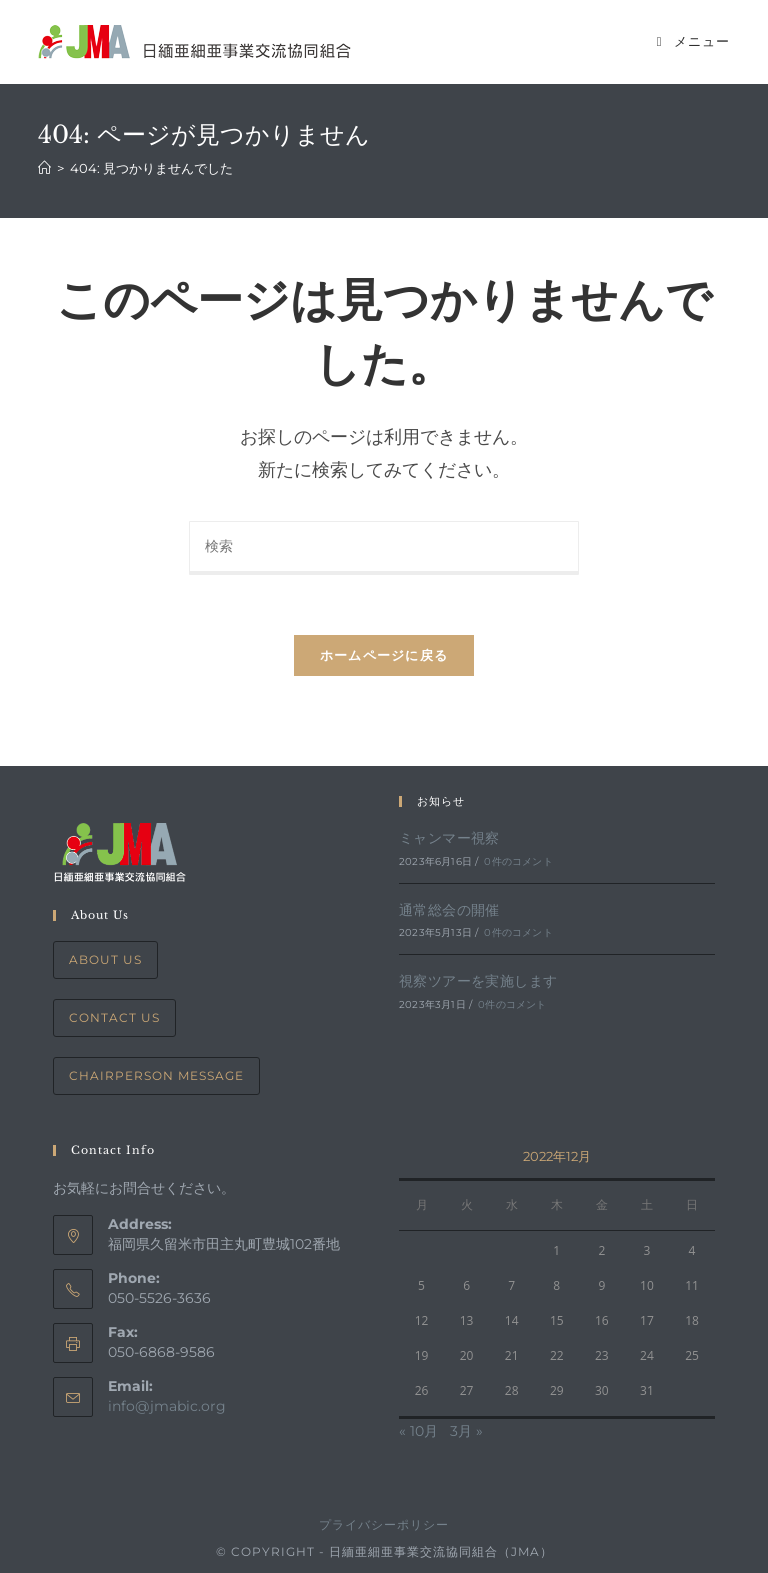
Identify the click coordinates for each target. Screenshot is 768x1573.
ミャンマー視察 (449, 838)
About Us (105, 959)
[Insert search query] (384, 548)
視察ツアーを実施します (478, 981)
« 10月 (418, 1431)
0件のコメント (518, 861)
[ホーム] (44, 168)
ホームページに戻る (384, 655)
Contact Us (114, 1017)
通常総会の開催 (449, 910)
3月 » (466, 1431)
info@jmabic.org (167, 1406)
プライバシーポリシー (384, 1524)
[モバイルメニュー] (693, 41)
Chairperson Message (156, 1075)
